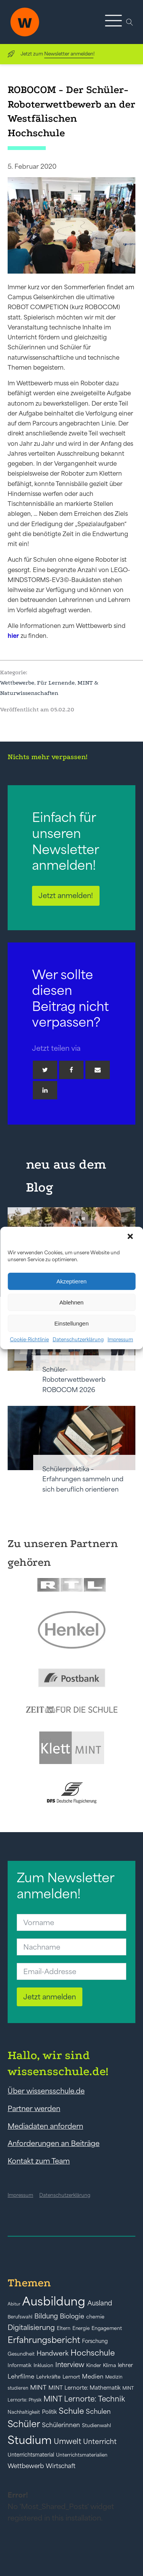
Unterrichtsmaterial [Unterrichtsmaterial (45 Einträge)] (31, 2455)
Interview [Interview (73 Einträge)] (69, 2365)
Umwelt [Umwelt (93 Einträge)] (67, 2441)
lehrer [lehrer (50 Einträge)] (125, 2365)
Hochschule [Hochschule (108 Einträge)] (93, 2352)
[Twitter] (45, 1070)
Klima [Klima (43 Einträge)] (109, 2365)
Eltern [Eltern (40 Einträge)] (64, 2328)
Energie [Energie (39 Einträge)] (81, 2328)
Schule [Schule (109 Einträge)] (71, 2410)
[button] (130, 1237)
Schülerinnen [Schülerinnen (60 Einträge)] (61, 2424)
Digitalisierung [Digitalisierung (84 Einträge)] (31, 2327)
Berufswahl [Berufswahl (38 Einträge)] (20, 2317)
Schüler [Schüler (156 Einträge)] (24, 2424)
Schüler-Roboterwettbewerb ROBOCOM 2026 (74, 1380)
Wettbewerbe (17, 682)
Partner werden (34, 2108)
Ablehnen (71, 1302)
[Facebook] (71, 1070)
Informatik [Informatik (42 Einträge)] (20, 2365)
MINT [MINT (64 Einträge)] (38, 2387)
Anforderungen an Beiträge (54, 2143)
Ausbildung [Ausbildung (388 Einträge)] (53, 2301)
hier (13, 635)
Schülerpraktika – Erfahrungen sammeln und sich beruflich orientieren (83, 1479)
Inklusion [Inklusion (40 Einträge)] (43, 2365)
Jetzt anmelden (49, 1996)
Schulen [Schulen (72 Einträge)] (98, 2411)
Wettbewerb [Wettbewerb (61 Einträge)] (26, 2465)
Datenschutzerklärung (78, 1339)
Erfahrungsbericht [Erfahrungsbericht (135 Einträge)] (44, 2340)
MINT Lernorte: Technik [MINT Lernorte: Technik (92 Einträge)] (84, 2399)
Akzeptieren (71, 1281)
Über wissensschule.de (46, 2091)
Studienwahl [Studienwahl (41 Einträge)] (96, 2425)
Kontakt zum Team (39, 2161)
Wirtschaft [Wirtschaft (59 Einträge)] (61, 2465)
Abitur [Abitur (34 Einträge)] (14, 2304)
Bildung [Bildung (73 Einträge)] (46, 2316)
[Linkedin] (45, 1090)
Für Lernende (56, 682)
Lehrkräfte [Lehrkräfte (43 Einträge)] (48, 2377)
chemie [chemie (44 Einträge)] (95, 2317)
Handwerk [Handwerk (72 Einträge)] (53, 2353)
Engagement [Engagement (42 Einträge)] (107, 2328)
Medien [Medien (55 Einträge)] (92, 2376)
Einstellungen (71, 1323)
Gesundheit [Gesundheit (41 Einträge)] (21, 2354)
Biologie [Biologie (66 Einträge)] (72, 2316)
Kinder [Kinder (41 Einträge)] (93, 2365)
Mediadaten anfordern (45, 2126)
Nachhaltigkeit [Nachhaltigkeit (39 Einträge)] (24, 2412)
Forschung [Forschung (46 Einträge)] (95, 2341)
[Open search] (129, 22)
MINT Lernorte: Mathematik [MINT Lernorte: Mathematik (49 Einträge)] (84, 2388)
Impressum (120, 1339)
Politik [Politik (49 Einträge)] (49, 2412)
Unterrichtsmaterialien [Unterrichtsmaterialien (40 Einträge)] (82, 2455)
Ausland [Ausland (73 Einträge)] (99, 2303)
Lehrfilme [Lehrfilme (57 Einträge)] (21, 2376)
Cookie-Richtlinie (29, 1339)
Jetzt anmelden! (66, 895)
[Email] (97, 1070)
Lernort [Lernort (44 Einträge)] (71, 2377)
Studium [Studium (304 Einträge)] (30, 2440)
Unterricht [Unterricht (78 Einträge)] (100, 2441)
